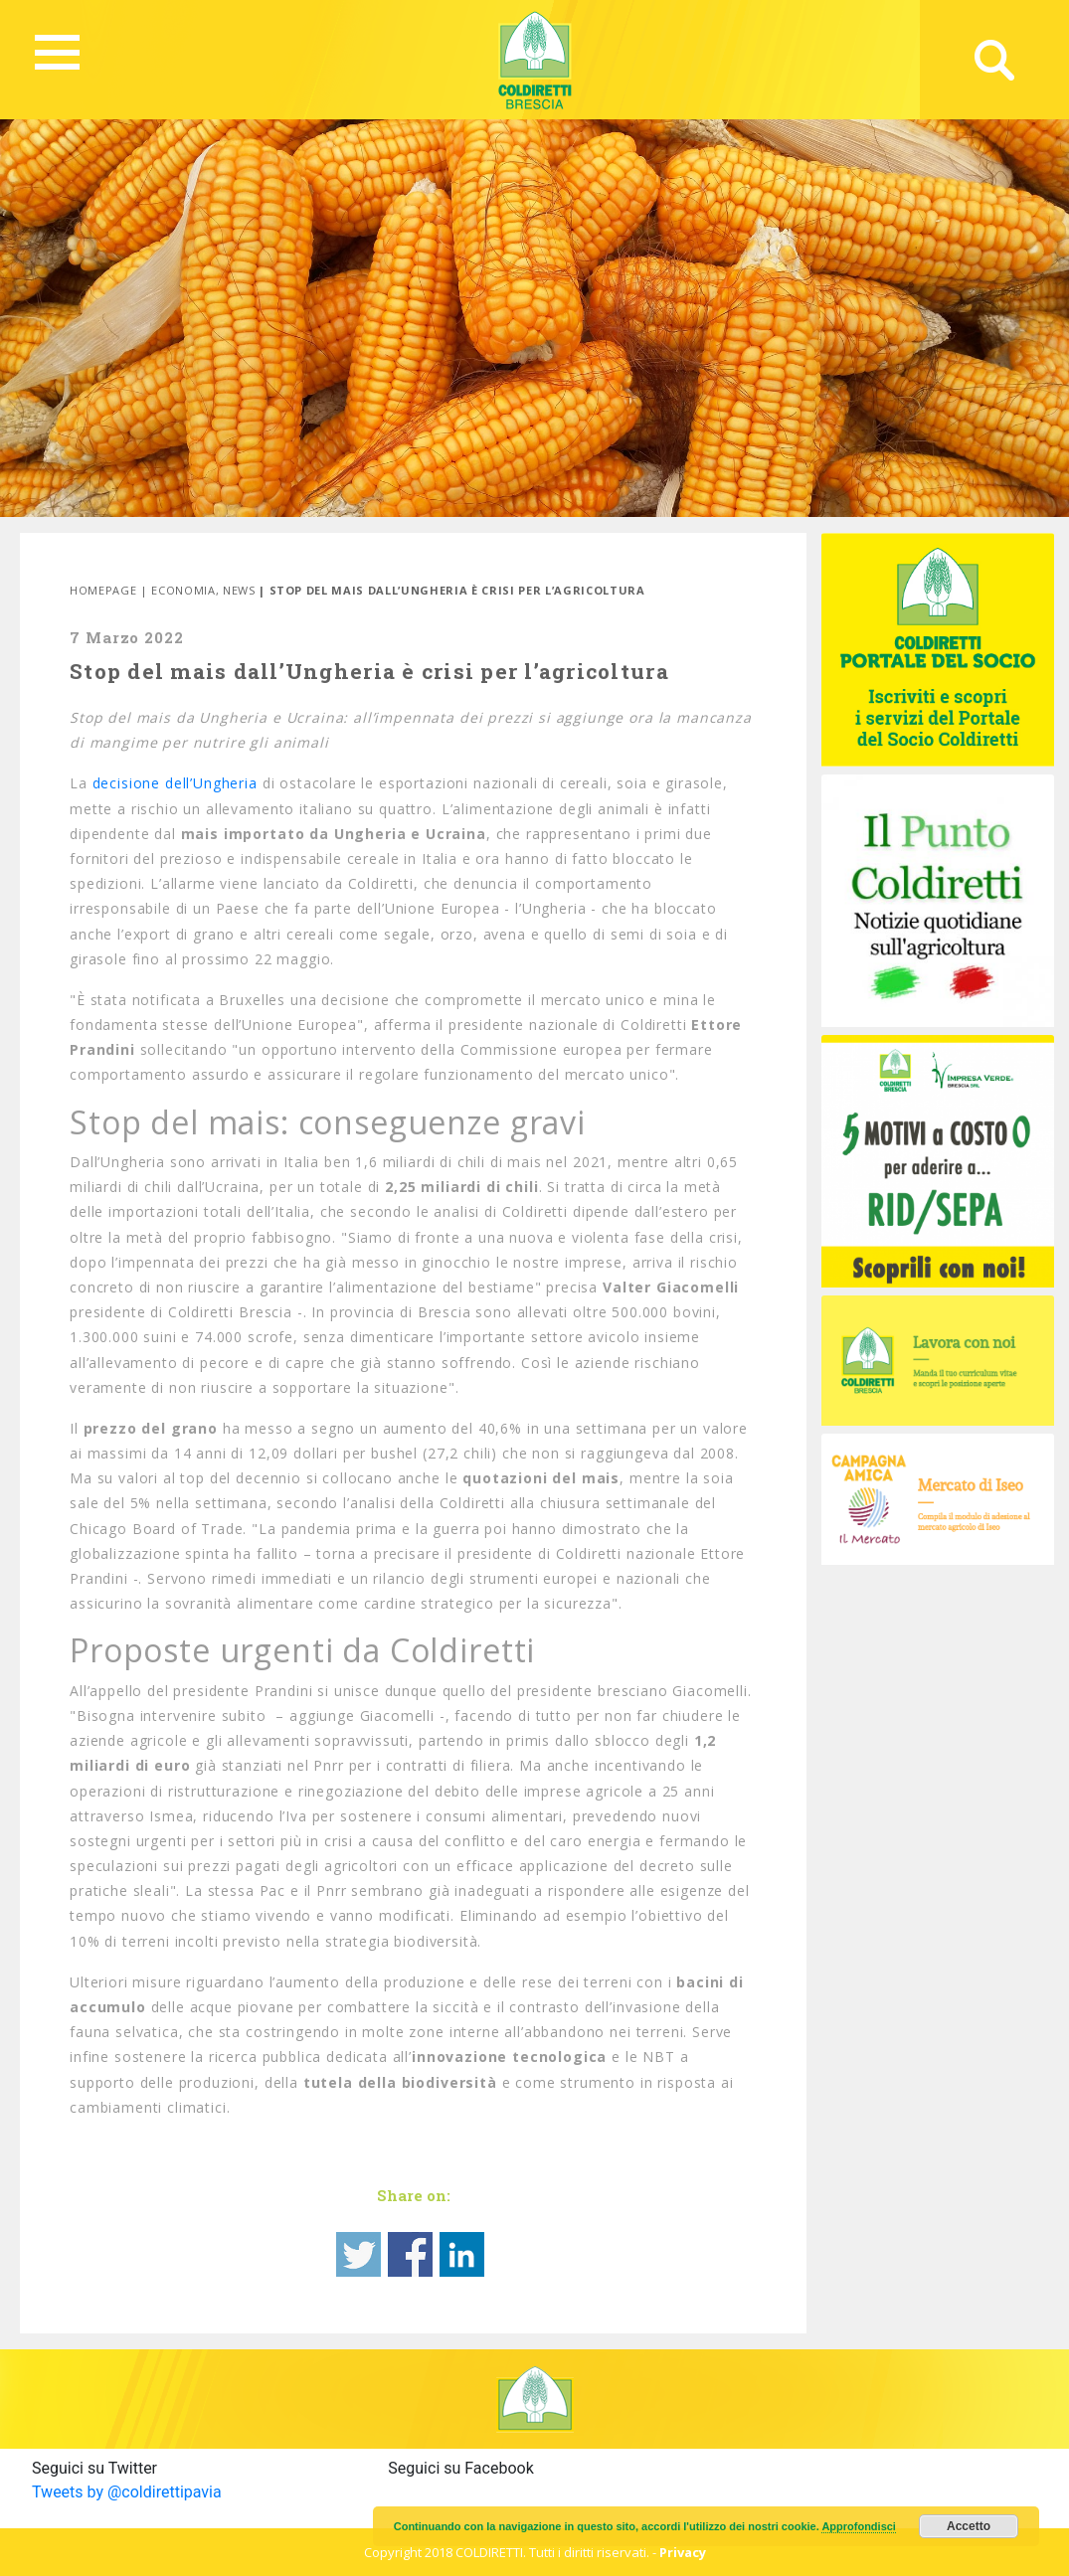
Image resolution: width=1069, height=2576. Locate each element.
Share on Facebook (410, 2254)
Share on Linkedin (462, 2254)
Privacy (682, 2552)
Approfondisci (858, 2526)
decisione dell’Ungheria (175, 782)
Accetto (968, 2526)
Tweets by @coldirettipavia (127, 2492)
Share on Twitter (358, 2254)
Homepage (103, 590)
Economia (183, 590)
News (239, 590)
